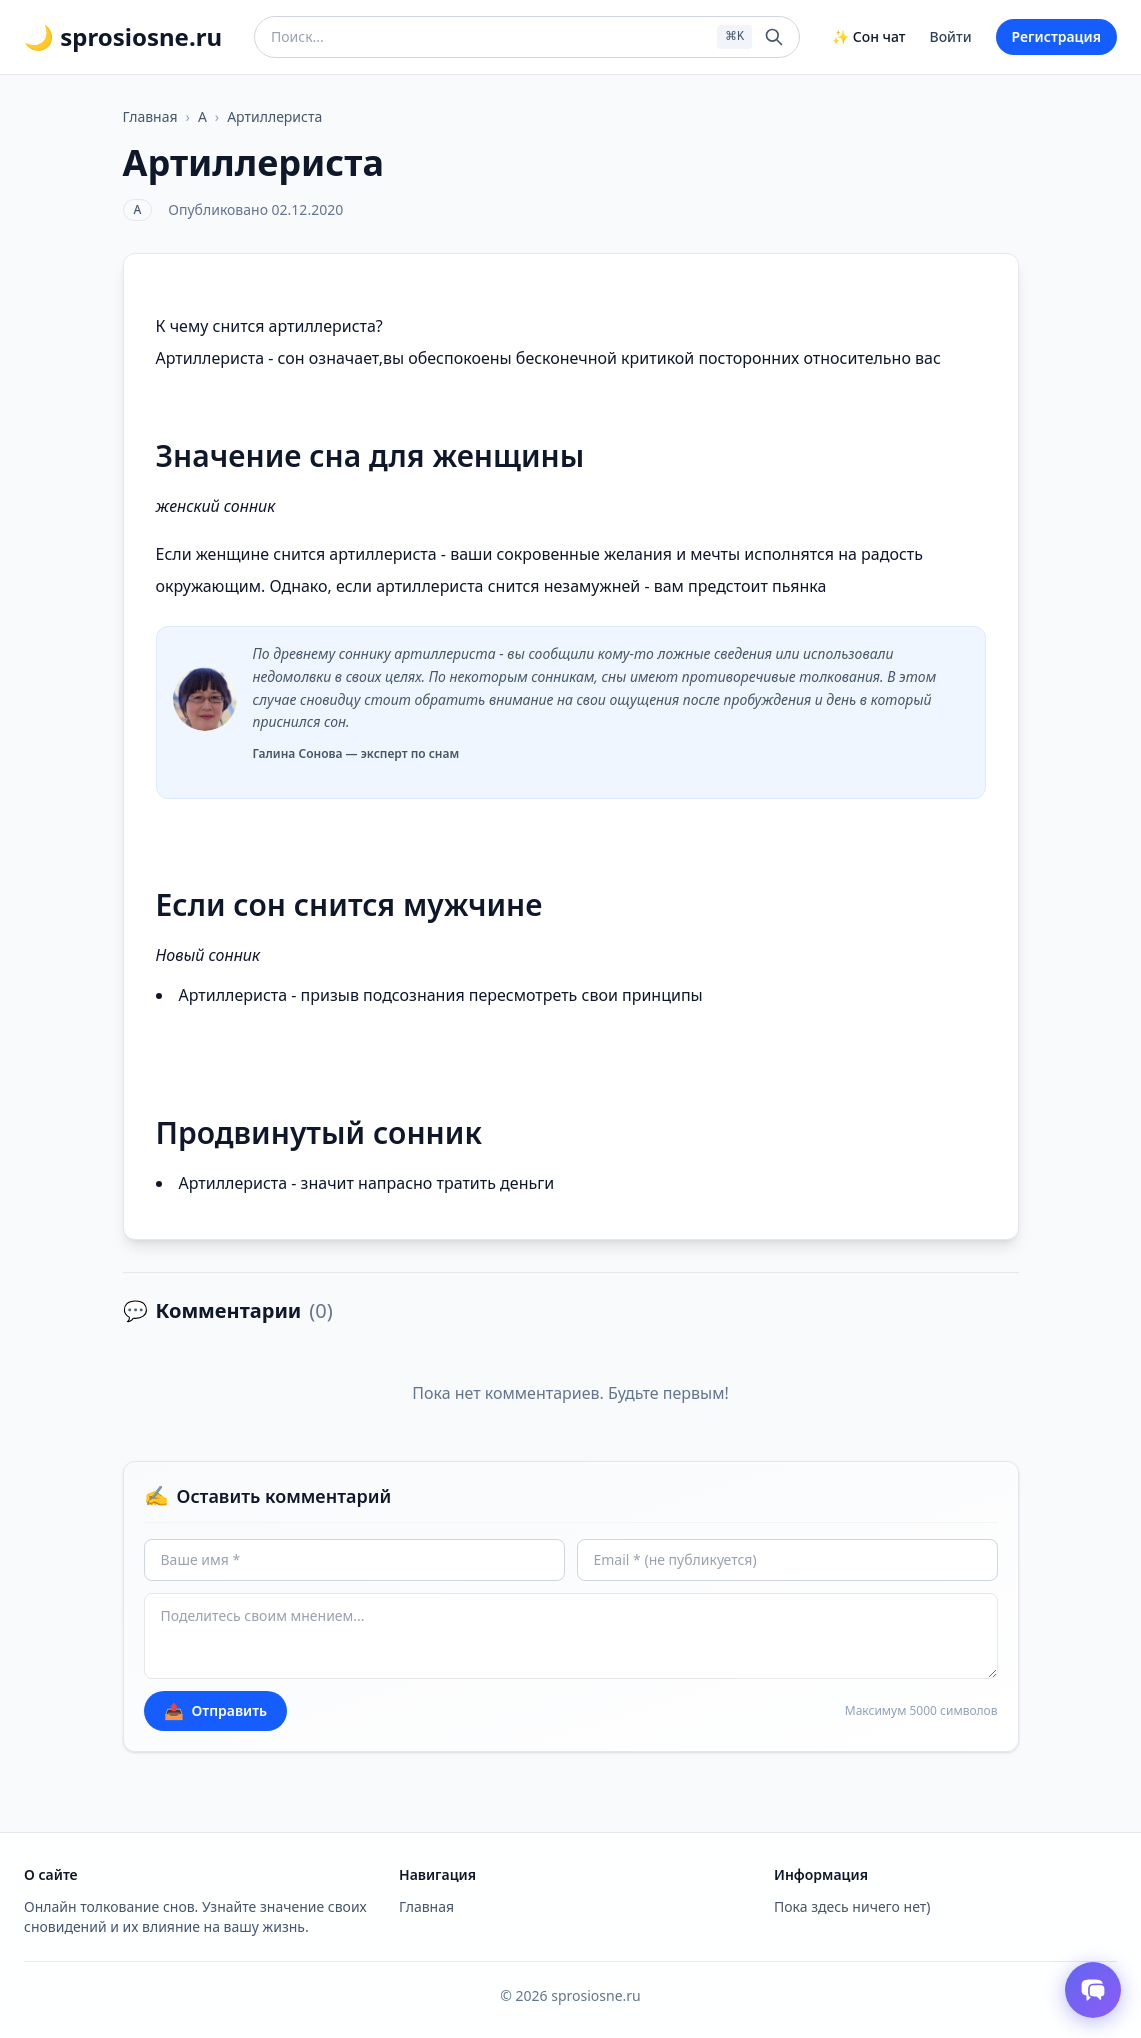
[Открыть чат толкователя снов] (1093, 1990)
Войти (951, 36)
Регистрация (1056, 36)
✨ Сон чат (868, 36)
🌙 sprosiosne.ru (123, 37)
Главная (150, 116)
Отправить (216, 1711)
